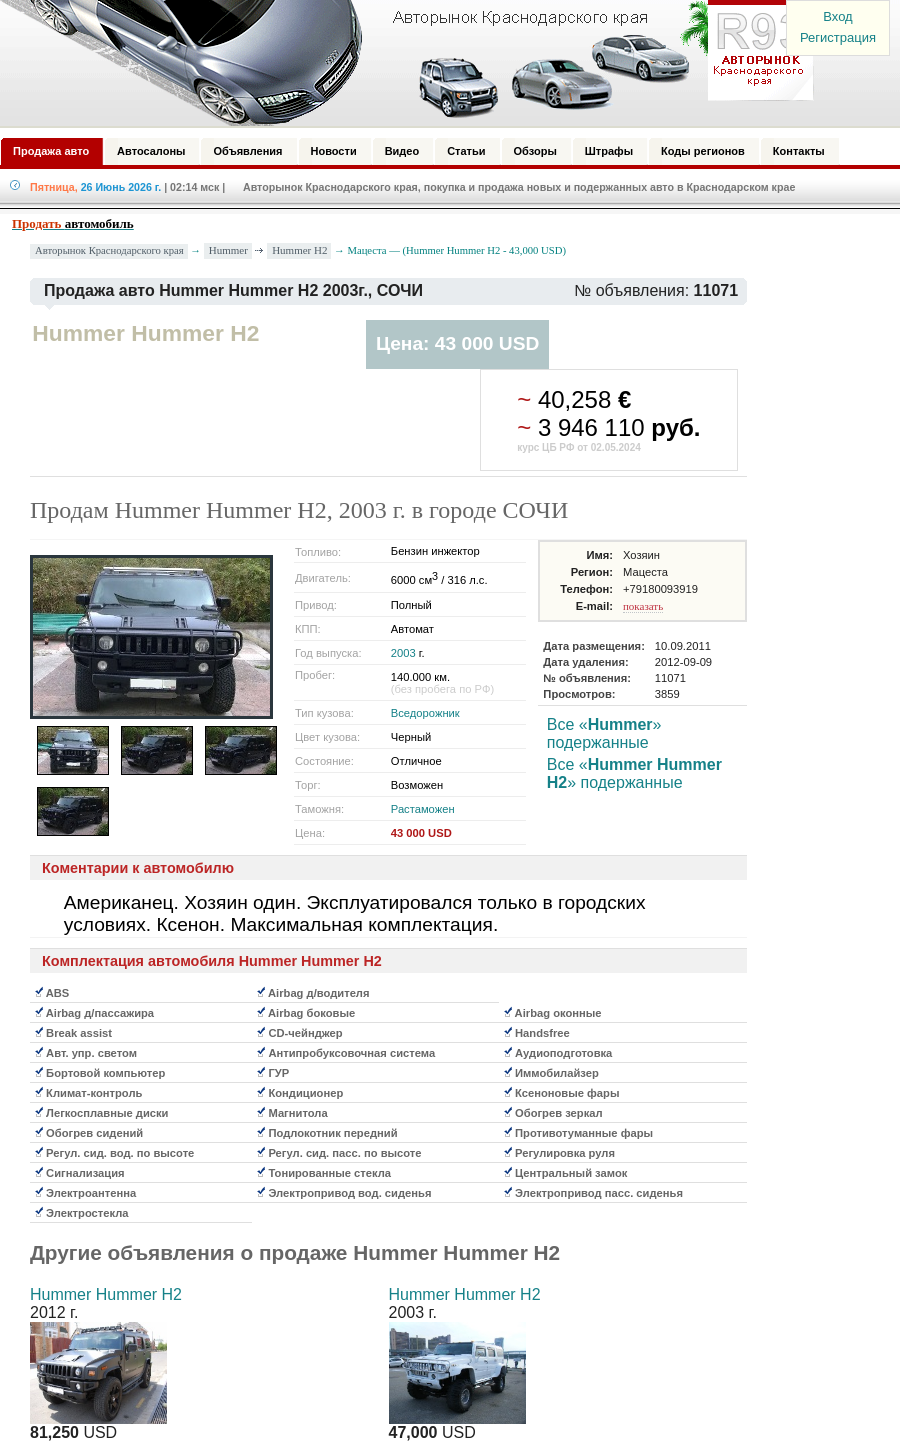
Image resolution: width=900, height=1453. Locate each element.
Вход (837, 16)
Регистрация (838, 37)
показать (643, 606)
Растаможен (423, 809)
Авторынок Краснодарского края (109, 250)
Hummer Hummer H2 (106, 1294)
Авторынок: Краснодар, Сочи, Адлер (400, 63)
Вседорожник (425, 713)
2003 (403, 653)
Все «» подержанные (604, 733)
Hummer (228, 250)
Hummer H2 (299, 250)
